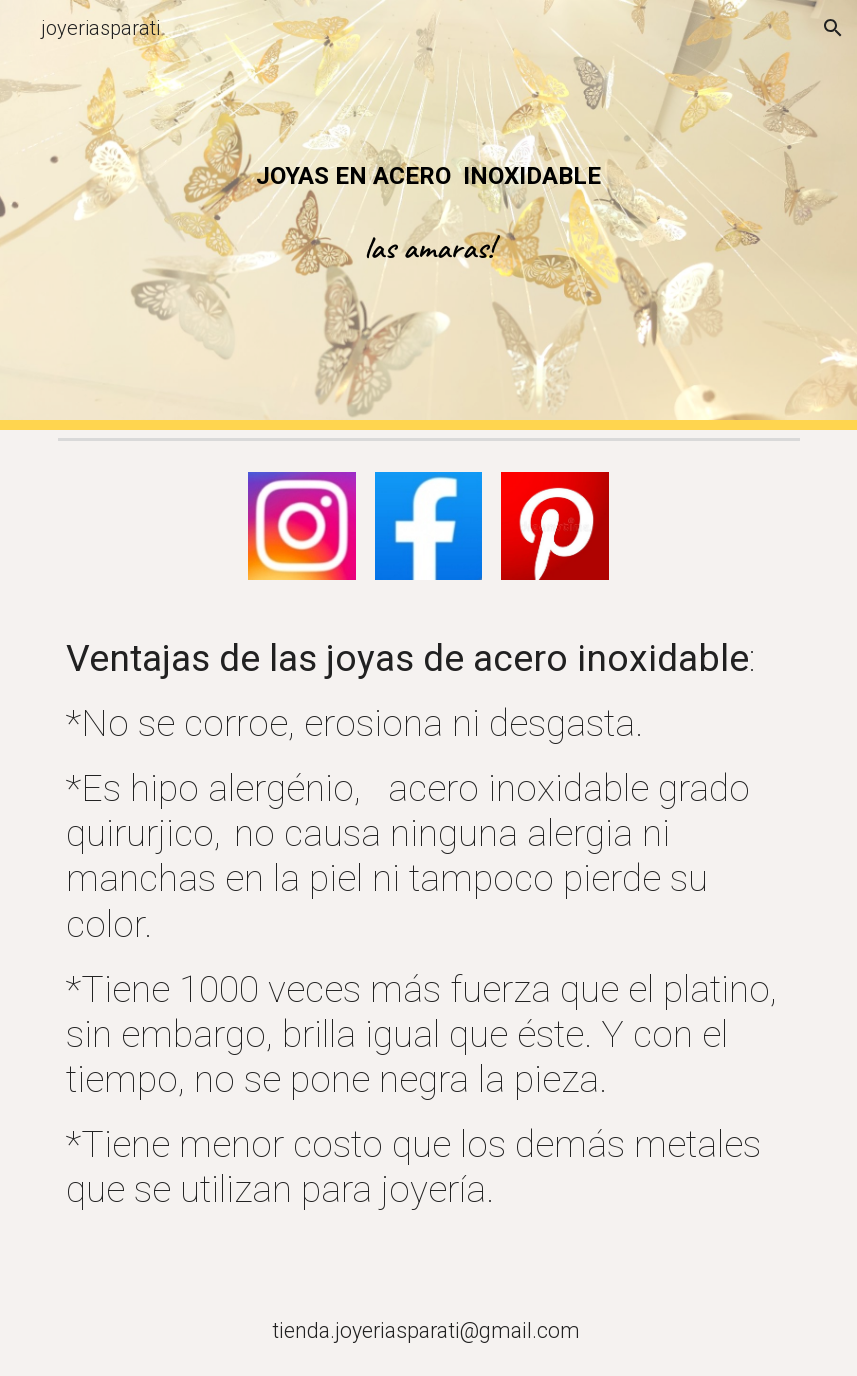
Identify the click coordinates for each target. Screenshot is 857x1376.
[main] (429, 176)
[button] (833, 28)
